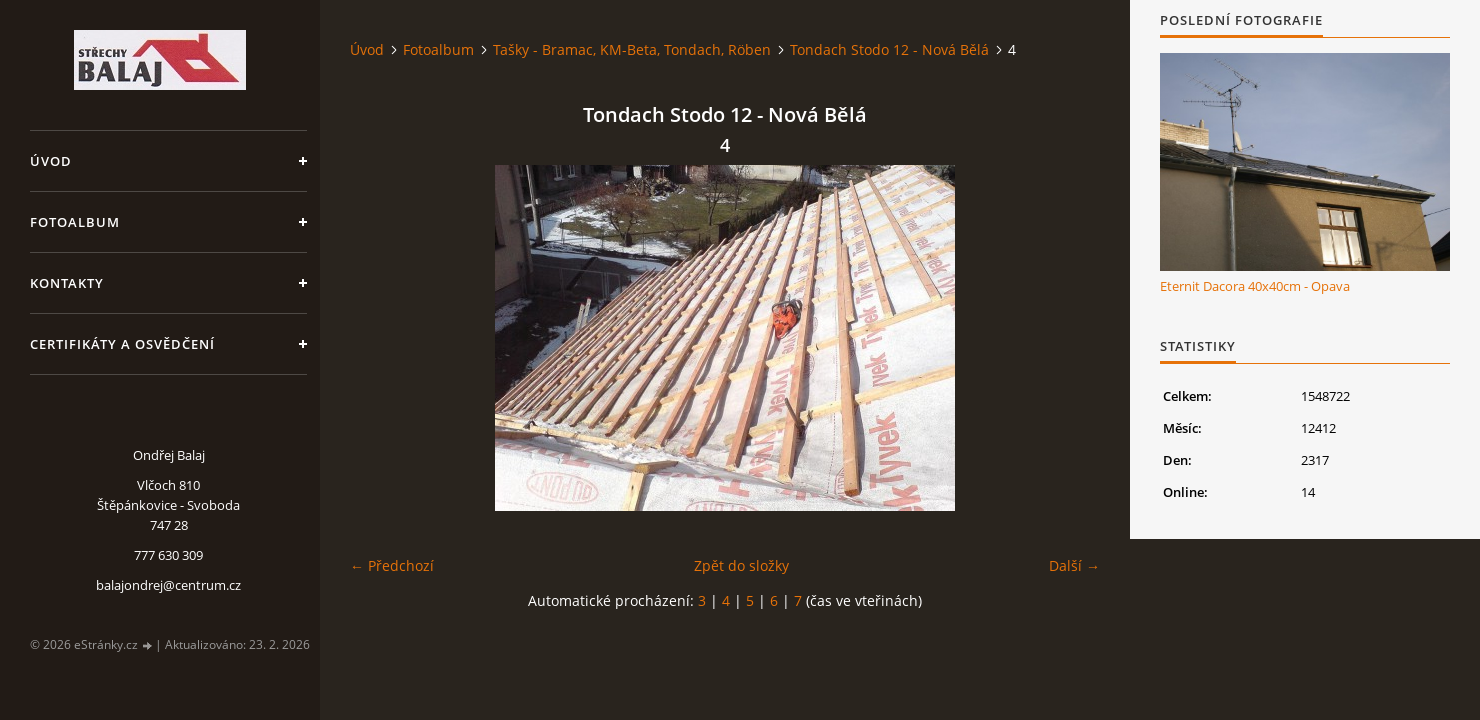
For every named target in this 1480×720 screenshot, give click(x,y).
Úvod (51, 161)
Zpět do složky (741, 565)
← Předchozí (392, 565)
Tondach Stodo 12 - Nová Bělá (889, 49)
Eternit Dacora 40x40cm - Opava (1255, 286)
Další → (1074, 565)
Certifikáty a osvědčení (122, 344)
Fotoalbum (75, 222)
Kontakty (67, 283)
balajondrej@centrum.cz (168, 585)
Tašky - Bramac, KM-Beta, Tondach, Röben (632, 49)
